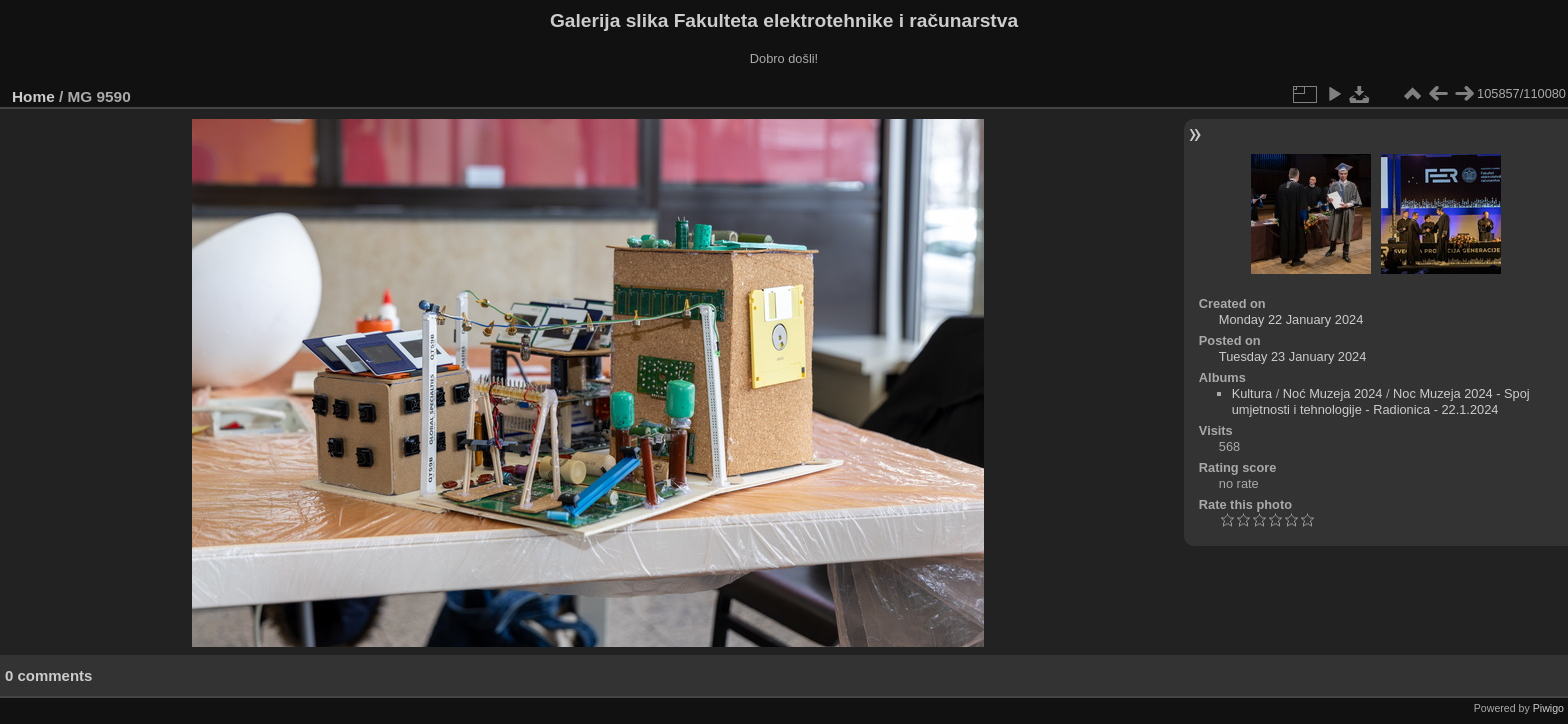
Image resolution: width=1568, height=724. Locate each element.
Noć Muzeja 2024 (1333, 393)
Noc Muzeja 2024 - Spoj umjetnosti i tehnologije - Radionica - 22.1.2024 (1381, 401)
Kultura (1252, 393)
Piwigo (1548, 708)
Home (33, 96)
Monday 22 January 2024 (1291, 319)
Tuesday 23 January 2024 (1293, 356)
